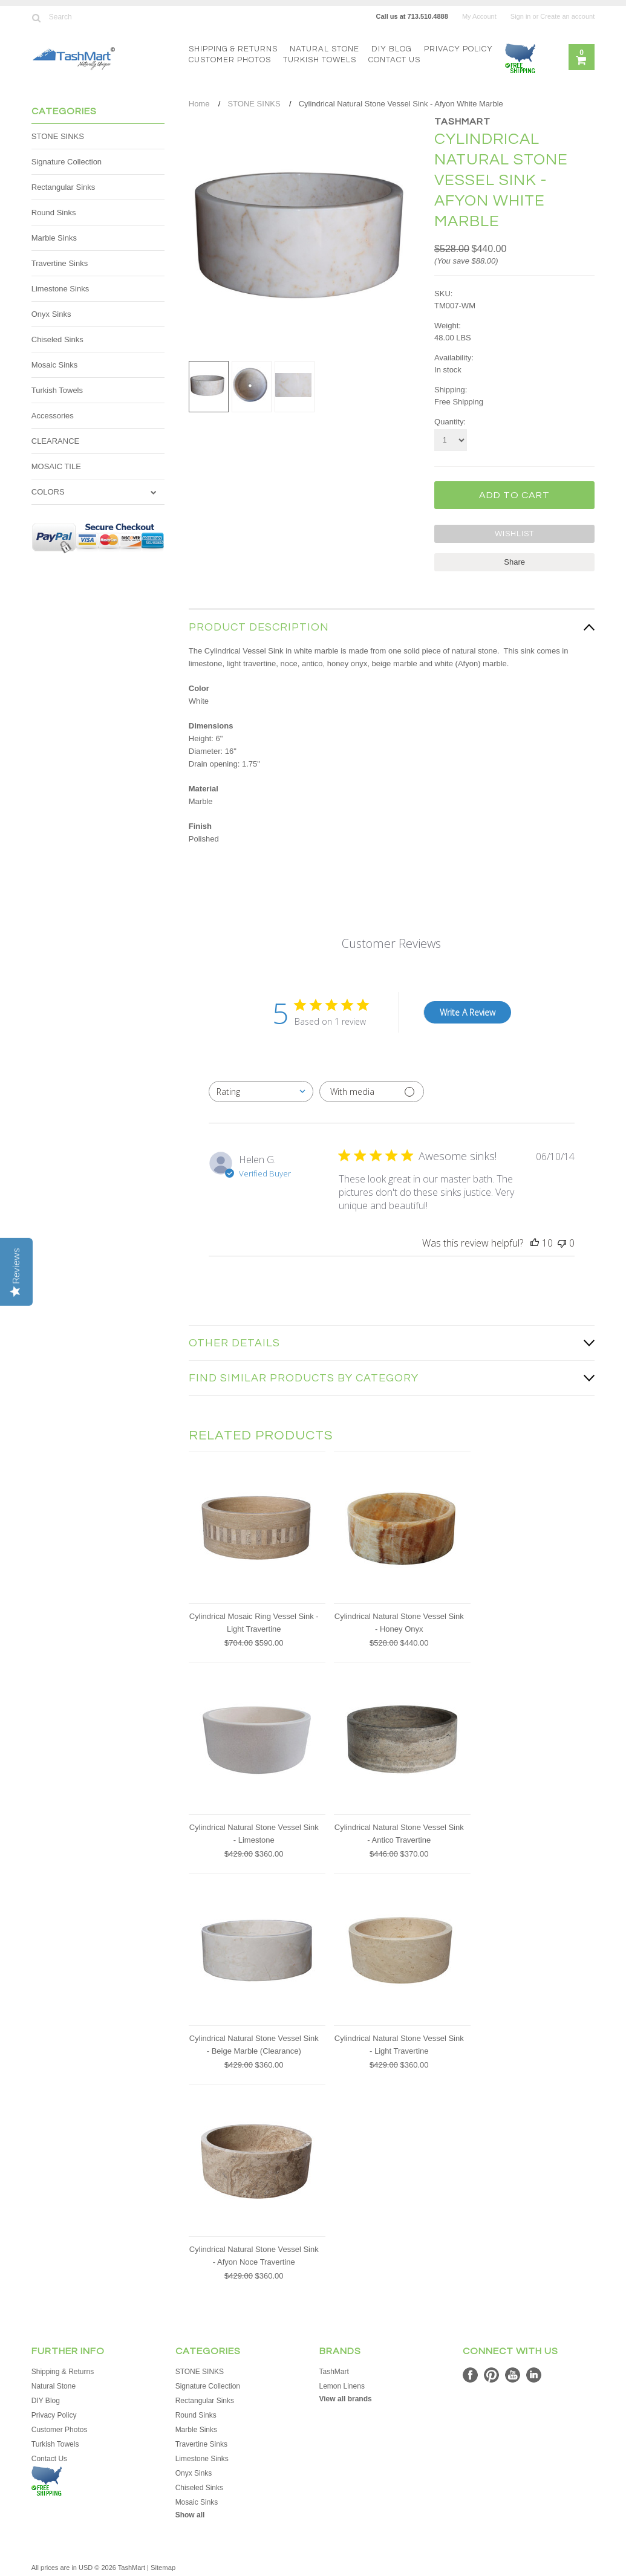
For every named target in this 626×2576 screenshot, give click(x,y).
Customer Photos (230, 60)
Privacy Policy (458, 49)
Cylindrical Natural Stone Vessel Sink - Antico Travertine (399, 1832)
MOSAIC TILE (56, 466)
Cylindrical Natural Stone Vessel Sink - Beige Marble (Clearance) (254, 2043)
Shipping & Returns (233, 49)
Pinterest (491, 2373)
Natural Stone (324, 49)
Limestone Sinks (60, 288)
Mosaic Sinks (54, 364)
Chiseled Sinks (57, 339)
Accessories (52, 415)
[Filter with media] (371, 1090)
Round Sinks (53, 212)
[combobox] (261, 1090)
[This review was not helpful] (562, 1241)
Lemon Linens (342, 2385)
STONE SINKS (57, 136)
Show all (190, 2513)
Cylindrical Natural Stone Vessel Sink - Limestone (254, 1832)
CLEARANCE (55, 441)
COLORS (48, 491)
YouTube (512, 2373)
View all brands (345, 2397)
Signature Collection (66, 161)
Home (199, 103)
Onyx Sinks (51, 314)
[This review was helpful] (534, 1241)
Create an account (567, 16)
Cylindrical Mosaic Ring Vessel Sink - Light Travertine (254, 1621)
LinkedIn (533, 2373)
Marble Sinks (54, 237)
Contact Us (394, 60)
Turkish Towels (319, 60)
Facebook (470, 2373)
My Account (479, 16)
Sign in (520, 16)
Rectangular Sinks (63, 187)
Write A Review (467, 1011)
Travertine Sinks (59, 263)
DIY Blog (391, 49)
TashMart (462, 121)
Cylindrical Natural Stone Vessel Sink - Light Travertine (399, 2043)
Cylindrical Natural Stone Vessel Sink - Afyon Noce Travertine (254, 2254)
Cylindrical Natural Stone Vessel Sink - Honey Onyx (399, 1621)
